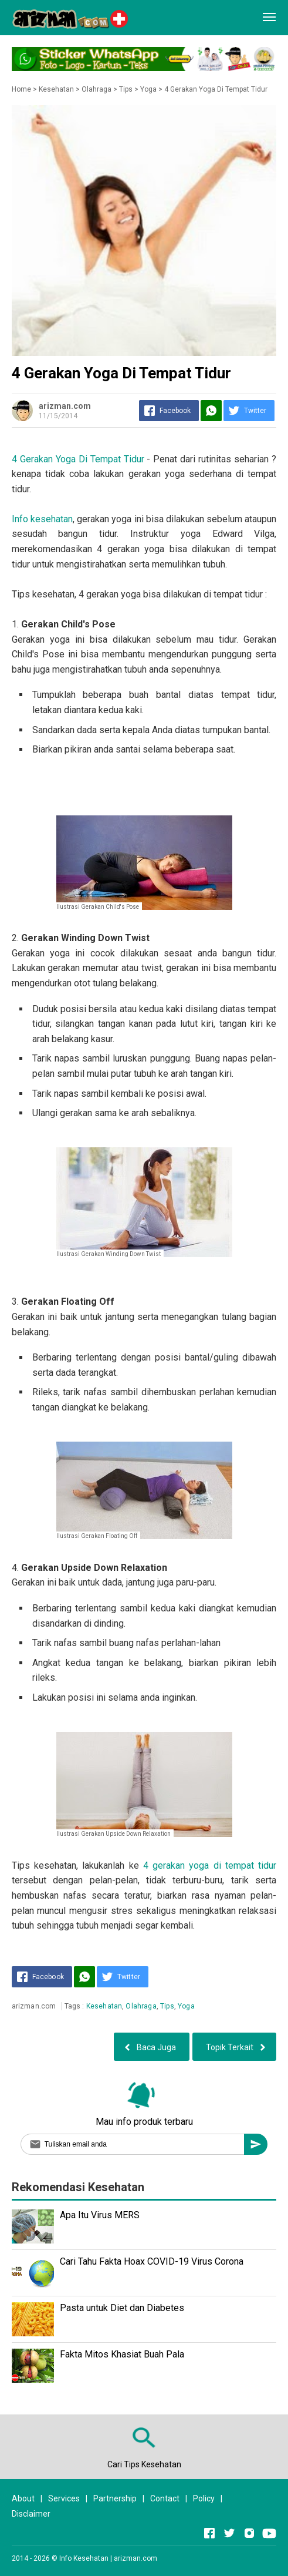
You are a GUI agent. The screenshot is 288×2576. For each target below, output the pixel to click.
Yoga (186, 2006)
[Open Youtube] (269, 2533)
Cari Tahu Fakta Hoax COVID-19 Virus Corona (151, 2261)
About (23, 2498)
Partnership (115, 2498)
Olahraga (141, 2006)
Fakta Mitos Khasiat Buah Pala (122, 2354)
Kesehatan (104, 2006)
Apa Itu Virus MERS (100, 2215)
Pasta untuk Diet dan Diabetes (122, 2307)
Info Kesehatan (84, 2558)
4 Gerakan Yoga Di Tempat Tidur (78, 459)
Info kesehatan (42, 519)
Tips (167, 2006)
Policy (204, 2498)
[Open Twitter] (229, 2533)
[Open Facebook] (209, 2533)
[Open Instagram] (249, 2533)
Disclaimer (31, 2513)
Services (64, 2498)
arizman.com (135, 2558)
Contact (164, 2498)
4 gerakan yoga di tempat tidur (210, 1865)
